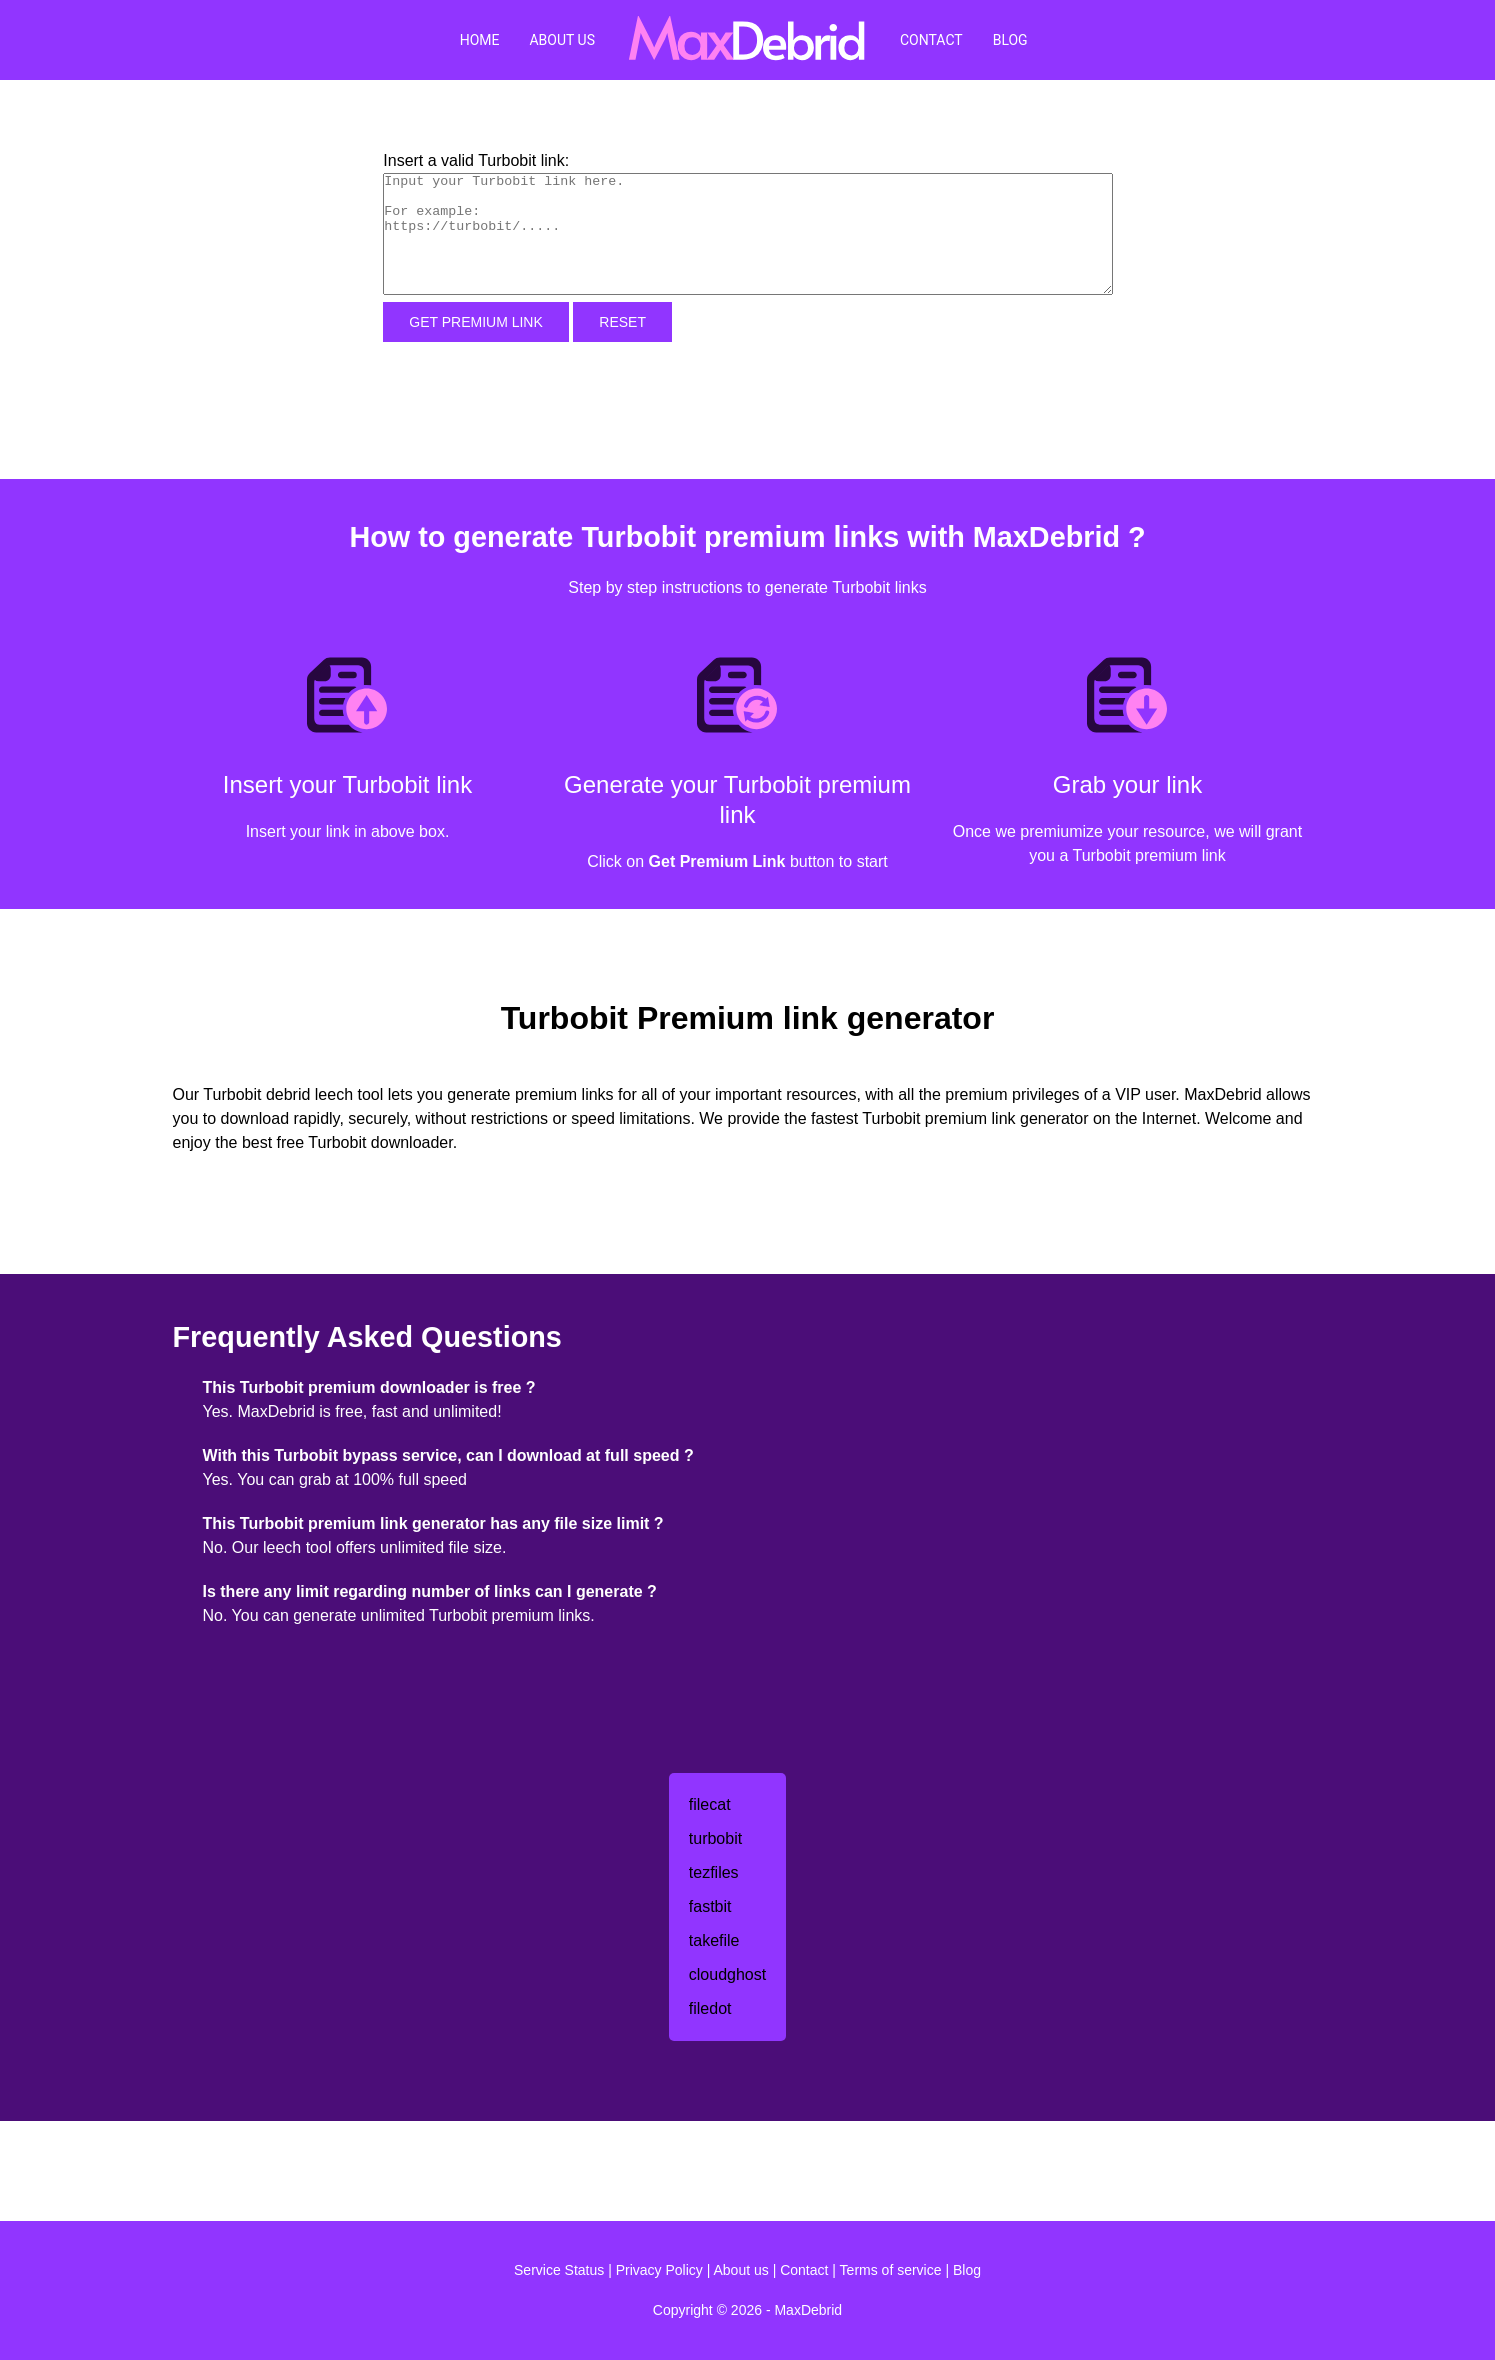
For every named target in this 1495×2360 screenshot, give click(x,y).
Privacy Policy (659, 2270)
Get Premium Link (476, 322)
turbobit (715, 1838)
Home (480, 40)
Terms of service (891, 2270)
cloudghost (727, 1974)
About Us (562, 40)
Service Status (559, 2270)
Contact (931, 40)
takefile (714, 1940)
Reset (622, 322)
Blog (1010, 40)
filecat (710, 1804)
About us (741, 2270)
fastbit (710, 1906)
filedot (710, 2008)
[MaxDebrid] (747, 40)
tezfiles (714, 1872)
